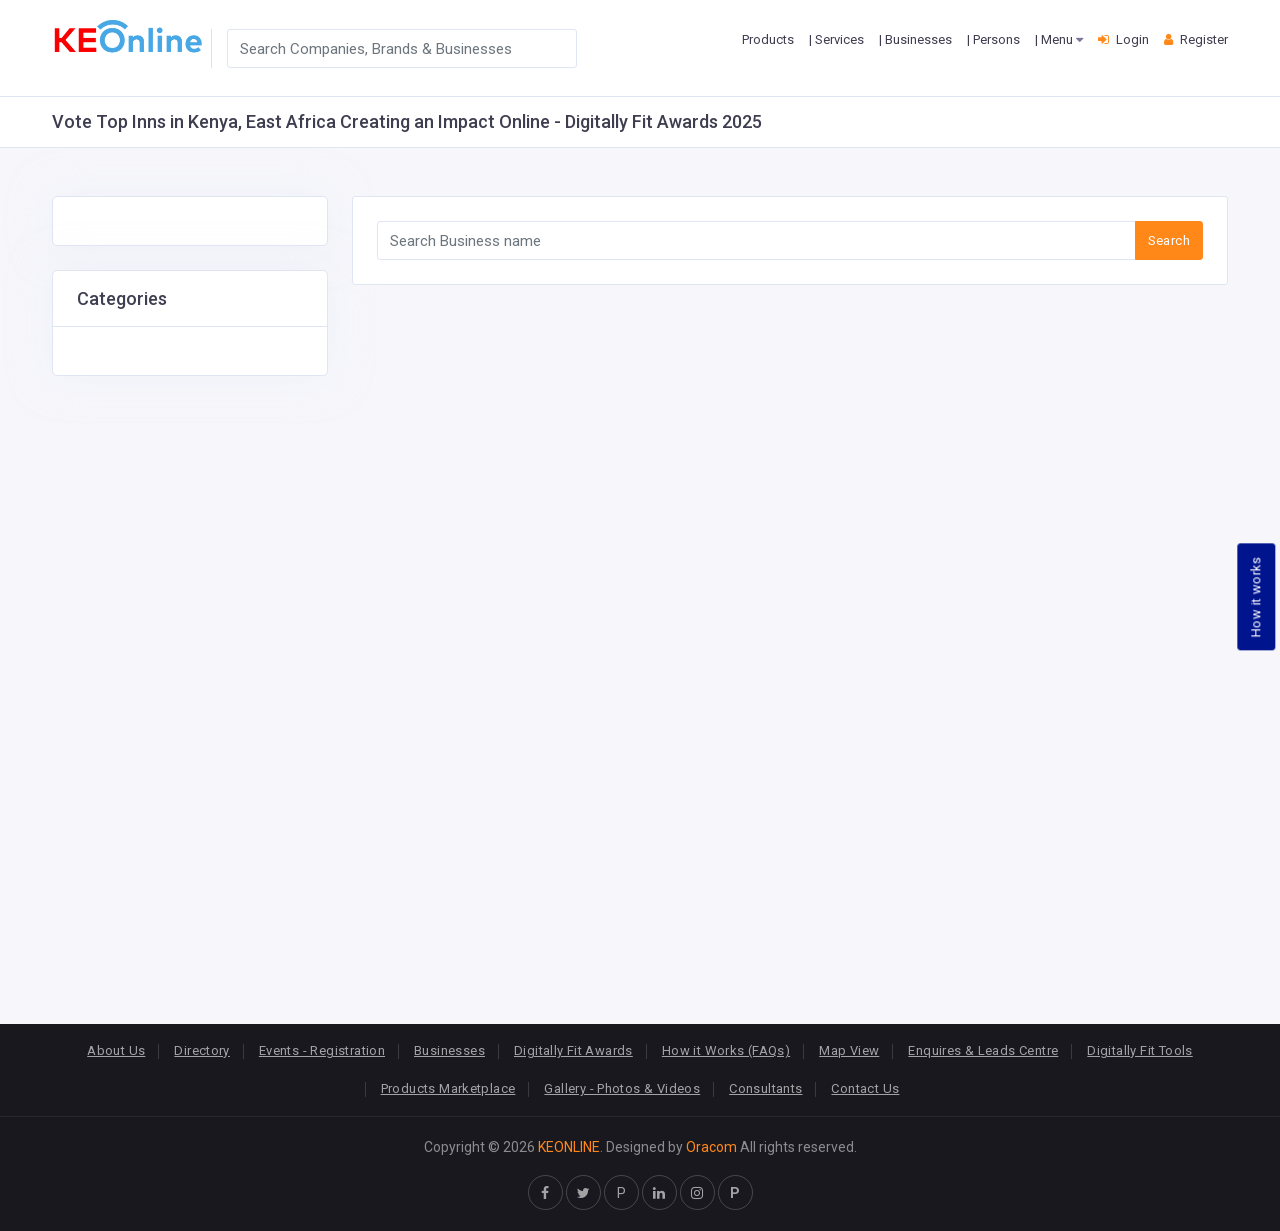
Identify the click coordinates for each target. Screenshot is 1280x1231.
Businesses (449, 1050)
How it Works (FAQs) (726, 1050)
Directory (202, 1050)
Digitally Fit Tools (1139, 1050)
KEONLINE (569, 1147)
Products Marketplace (448, 1088)
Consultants (765, 1088)
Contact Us (865, 1088)
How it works (1256, 596)
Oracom (711, 1147)
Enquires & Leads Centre (983, 1050)
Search (1169, 240)
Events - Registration (322, 1050)
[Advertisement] (190, 676)
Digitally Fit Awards (573, 1050)
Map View (849, 1050)
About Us (116, 1050)
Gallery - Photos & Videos (622, 1088)
